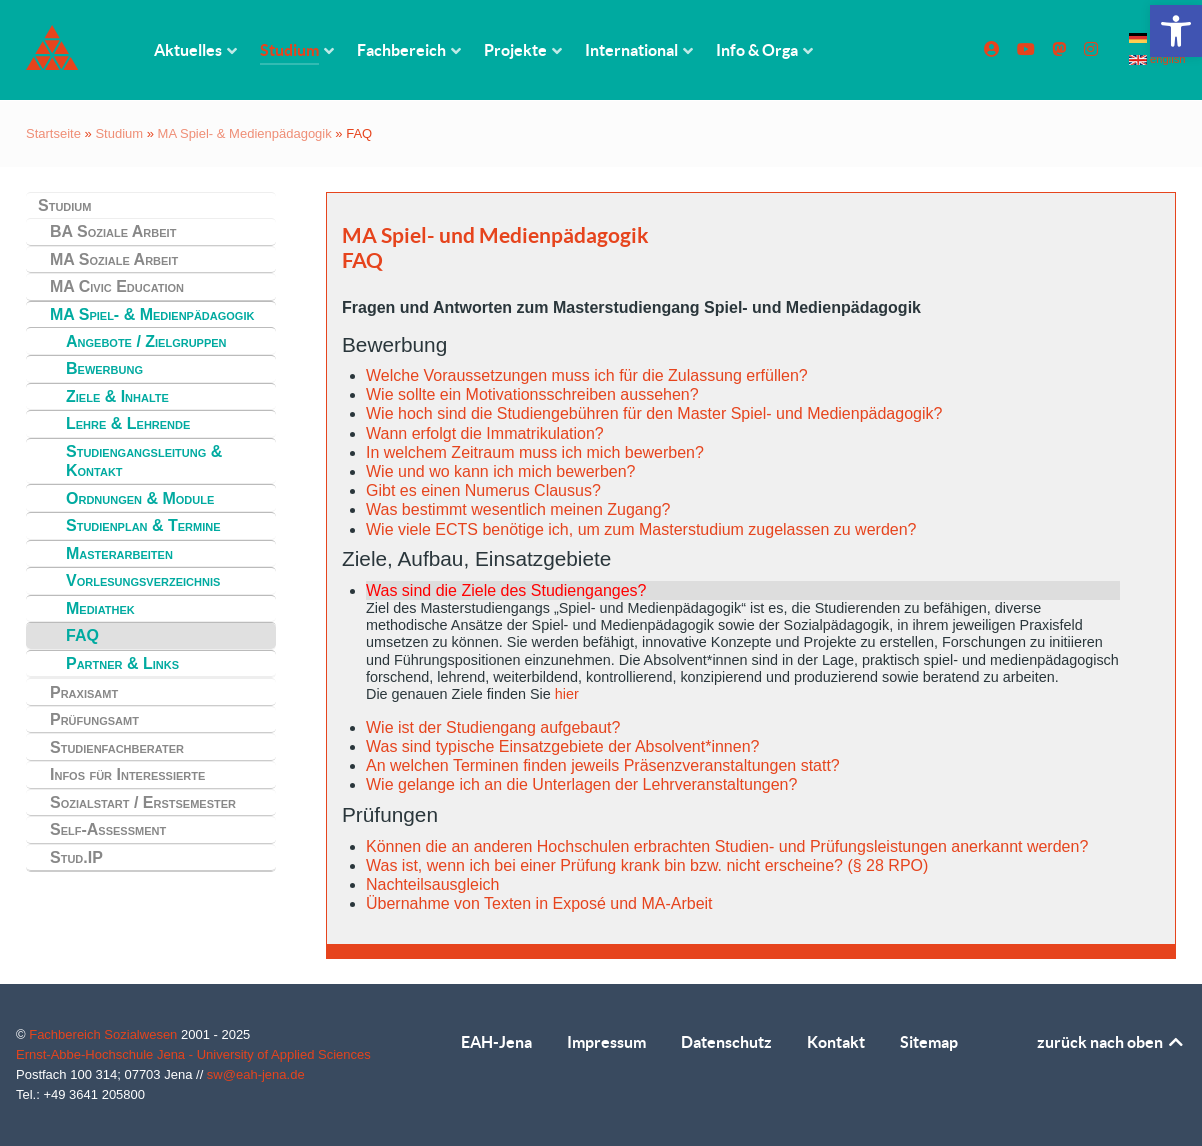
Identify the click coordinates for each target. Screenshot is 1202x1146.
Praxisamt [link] (84, 692)
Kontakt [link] (836, 1042)
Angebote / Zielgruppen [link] (146, 341)
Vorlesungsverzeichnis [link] (143, 580)
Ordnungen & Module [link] (140, 498)
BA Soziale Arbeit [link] (113, 231)
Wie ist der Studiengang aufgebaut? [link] (493, 727)
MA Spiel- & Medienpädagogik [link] (245, 133)
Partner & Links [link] (122, 663)
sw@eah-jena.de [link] (256, 1074)
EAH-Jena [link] (496, 1042)
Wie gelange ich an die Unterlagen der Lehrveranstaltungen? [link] (581, 784)
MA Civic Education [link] (117, 286)
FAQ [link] (82, 635)
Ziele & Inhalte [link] (117, 396)
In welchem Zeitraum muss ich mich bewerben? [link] (535, 452)
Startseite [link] (53, 133)
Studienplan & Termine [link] (143, 525)
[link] (1176, 31)
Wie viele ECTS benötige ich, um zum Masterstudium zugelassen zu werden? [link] (641, 529)
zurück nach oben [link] (1111, 1042)
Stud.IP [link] (76, 857)
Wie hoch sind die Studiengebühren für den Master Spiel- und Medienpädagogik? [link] (654, 413)
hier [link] (567, 694)
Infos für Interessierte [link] (127, 774)
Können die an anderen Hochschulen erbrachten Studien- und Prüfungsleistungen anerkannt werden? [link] (727, 846)
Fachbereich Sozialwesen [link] (105, 1034)
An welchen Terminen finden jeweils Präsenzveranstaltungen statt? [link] (603, 765)
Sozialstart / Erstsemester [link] (143, 802)
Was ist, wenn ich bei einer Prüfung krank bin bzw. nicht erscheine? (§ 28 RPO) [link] (647, 865)
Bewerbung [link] (104, 368)
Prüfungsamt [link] (94, 719)
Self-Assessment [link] (108, 829)
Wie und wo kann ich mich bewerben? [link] (500, 471)
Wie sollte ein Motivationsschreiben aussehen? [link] (532, 394)
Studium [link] (119, 133)
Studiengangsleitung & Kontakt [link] (144, 461)
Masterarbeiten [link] (119, 553)
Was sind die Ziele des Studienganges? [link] (506, 590)
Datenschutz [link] (726, 1042)
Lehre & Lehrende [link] (128, 423)
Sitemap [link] (929, 1042)
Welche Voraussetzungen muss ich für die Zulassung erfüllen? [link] (587, 375)
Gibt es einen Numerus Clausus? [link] (483, 490)
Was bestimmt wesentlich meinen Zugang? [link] (518, 509)
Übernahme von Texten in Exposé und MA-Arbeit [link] (539, 903)
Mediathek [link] (100, 608)
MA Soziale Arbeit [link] (114, 259)
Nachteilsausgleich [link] (432, 884)
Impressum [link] (606, 1042)
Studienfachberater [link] (117, 747)
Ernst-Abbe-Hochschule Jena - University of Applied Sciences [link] (193, 1054)
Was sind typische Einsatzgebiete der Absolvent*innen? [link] (562, 746)
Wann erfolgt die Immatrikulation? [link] (485, 433)
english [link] (1157, 59)
